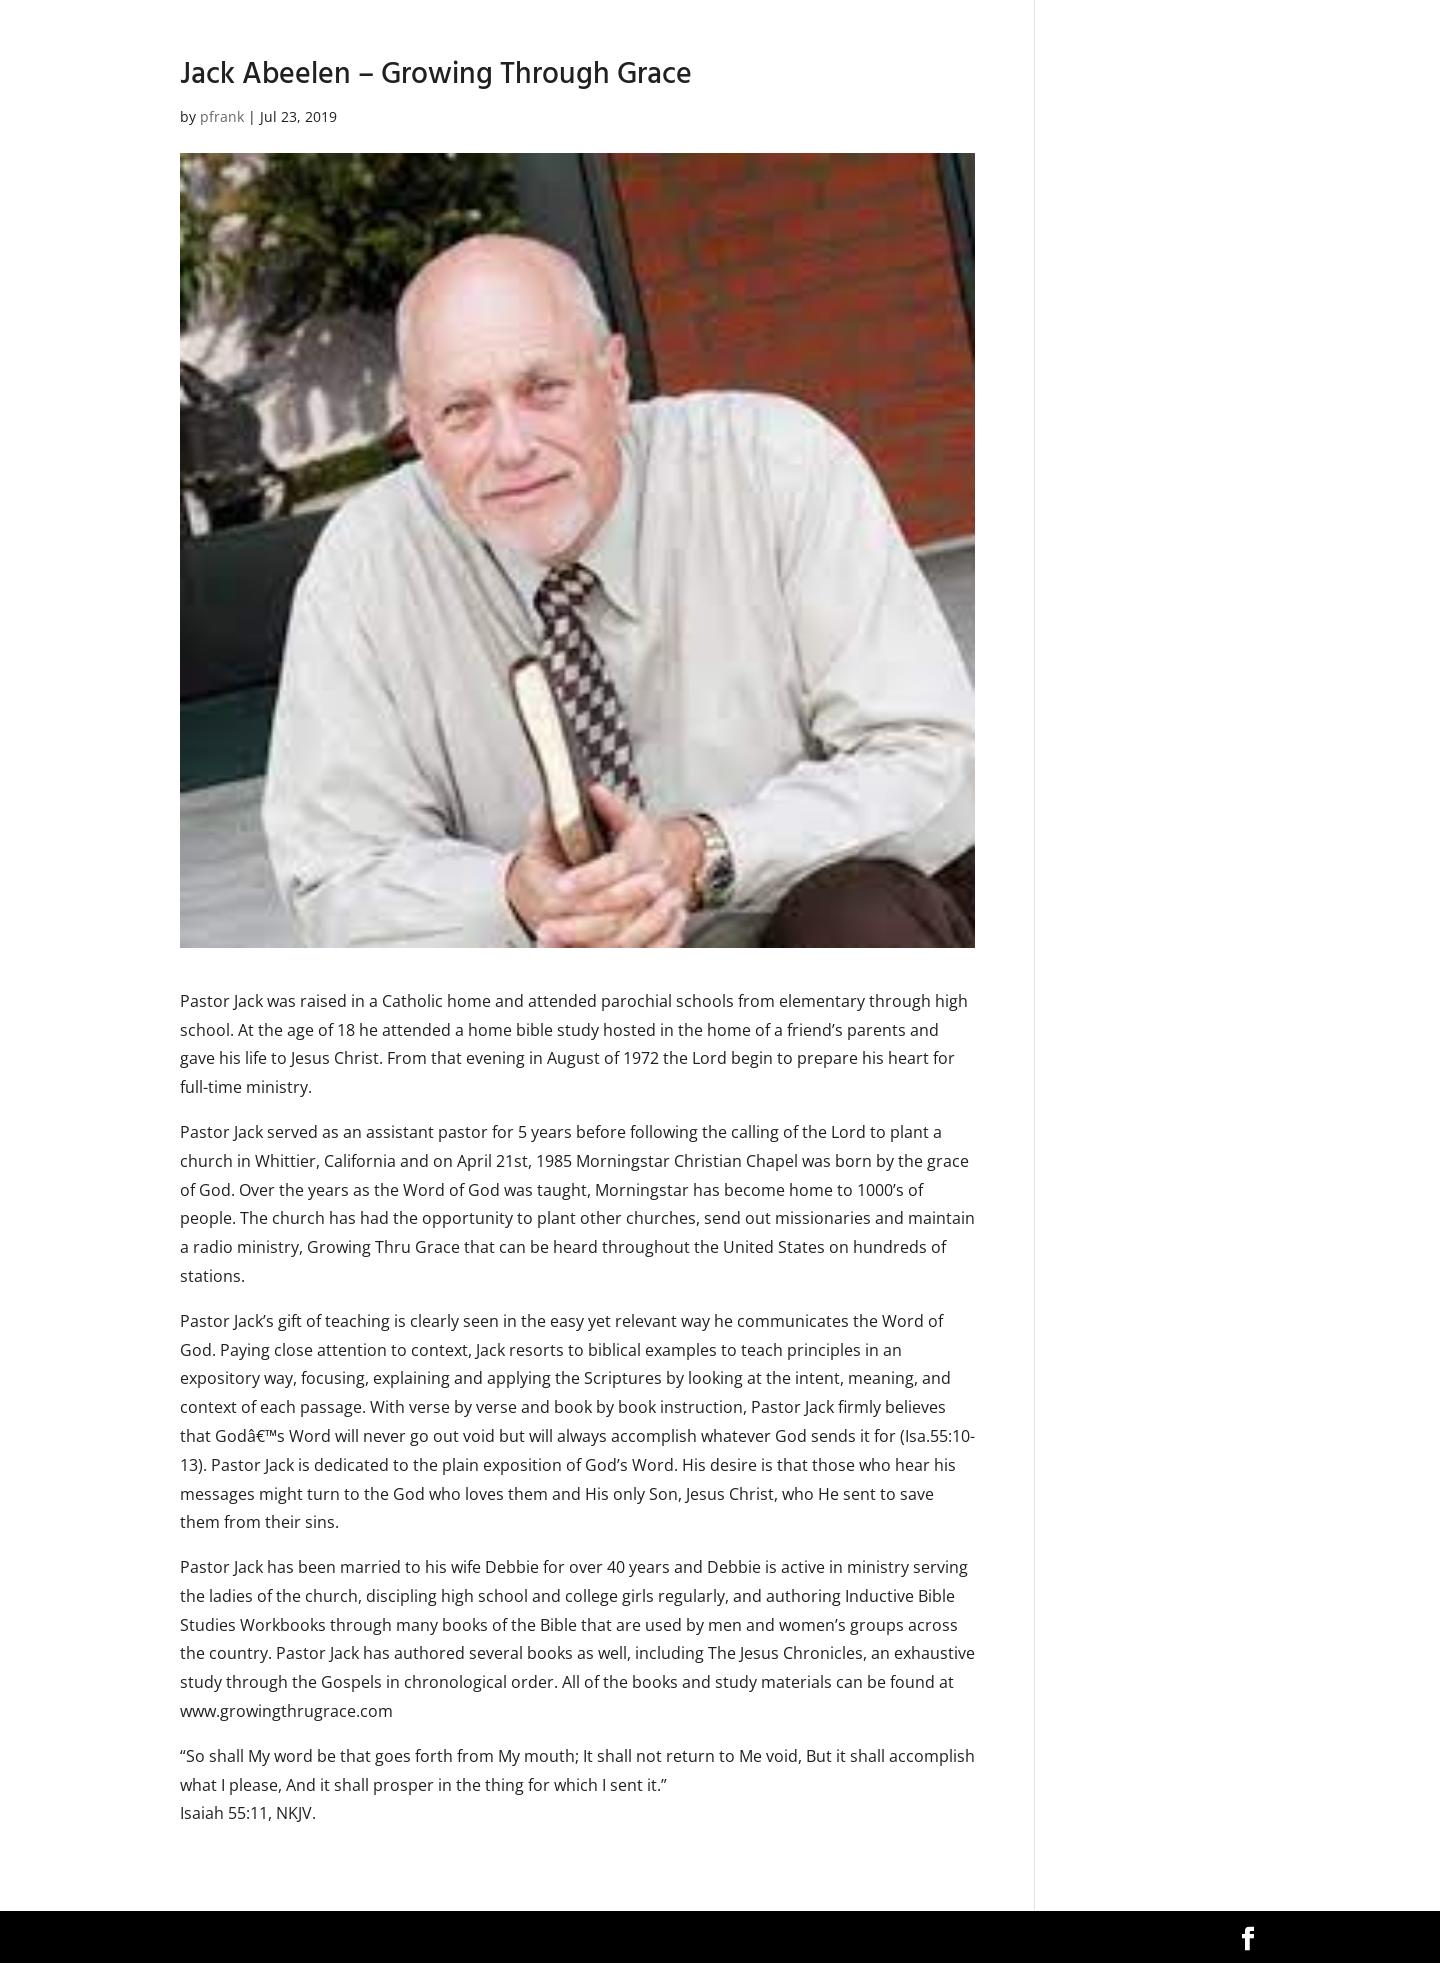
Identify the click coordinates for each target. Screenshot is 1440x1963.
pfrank (222, 116)
